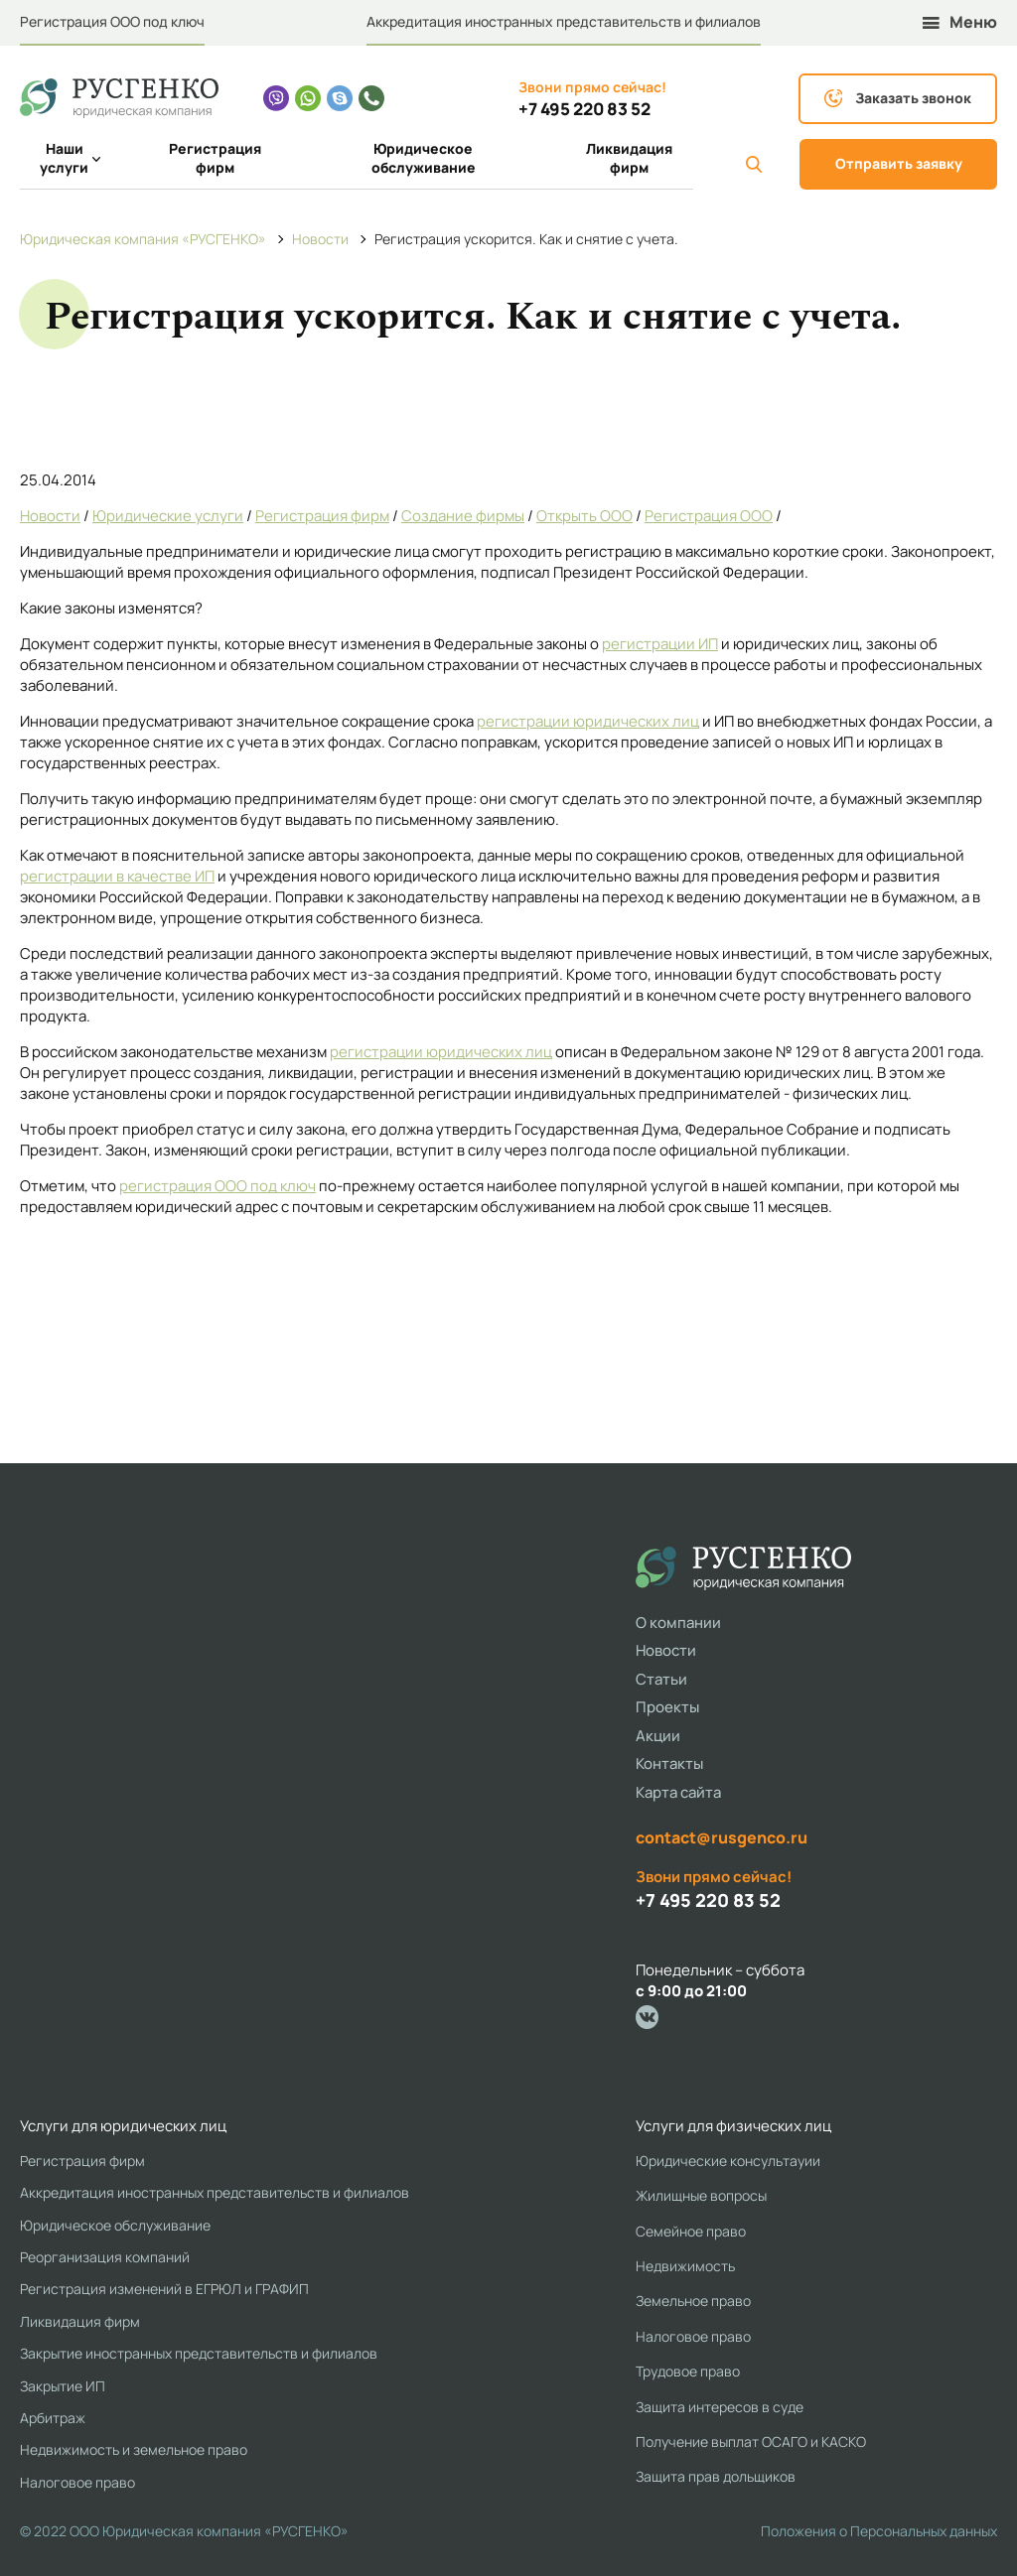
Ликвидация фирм (629, 158)
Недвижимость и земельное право (133, 2449)
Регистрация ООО (709, 515)
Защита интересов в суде (719, 2406)
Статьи (661, 1679)
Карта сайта (678, 1792)
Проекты (667, 1706)
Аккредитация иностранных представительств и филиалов (563, 21)
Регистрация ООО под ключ (112, 21)
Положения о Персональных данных (879, 2530)
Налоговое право (77, 2482)
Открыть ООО (584, 515)
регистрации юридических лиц (588, 721)
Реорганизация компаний (105, 2256)
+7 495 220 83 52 (584, 109)
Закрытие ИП (62, 2385)
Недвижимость (685, 2265)
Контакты (669, 1763)
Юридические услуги (167, 515)
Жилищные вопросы (701, 2195)
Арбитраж (52, 2417)
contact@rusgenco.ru (721, 1837)
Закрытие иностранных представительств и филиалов (198, 2353)
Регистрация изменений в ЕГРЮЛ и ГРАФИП (164, 2288)
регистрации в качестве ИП (117, 876)
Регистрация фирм (215, 158)
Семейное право (691, 2231)
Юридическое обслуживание (423, 158)
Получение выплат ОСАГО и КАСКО (751, 2441)
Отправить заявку (898, 163)
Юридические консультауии (728, 2160)
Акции (658, 1735)
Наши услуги (70, 158)
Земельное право (693, 2300)
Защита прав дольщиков (716, 2476)
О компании (678, 1622)
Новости (50, 515)
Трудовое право (688, 2371)
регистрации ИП (660, 643)
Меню (960, 22)
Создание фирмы (462, 515)
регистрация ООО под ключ (217, 1185)
